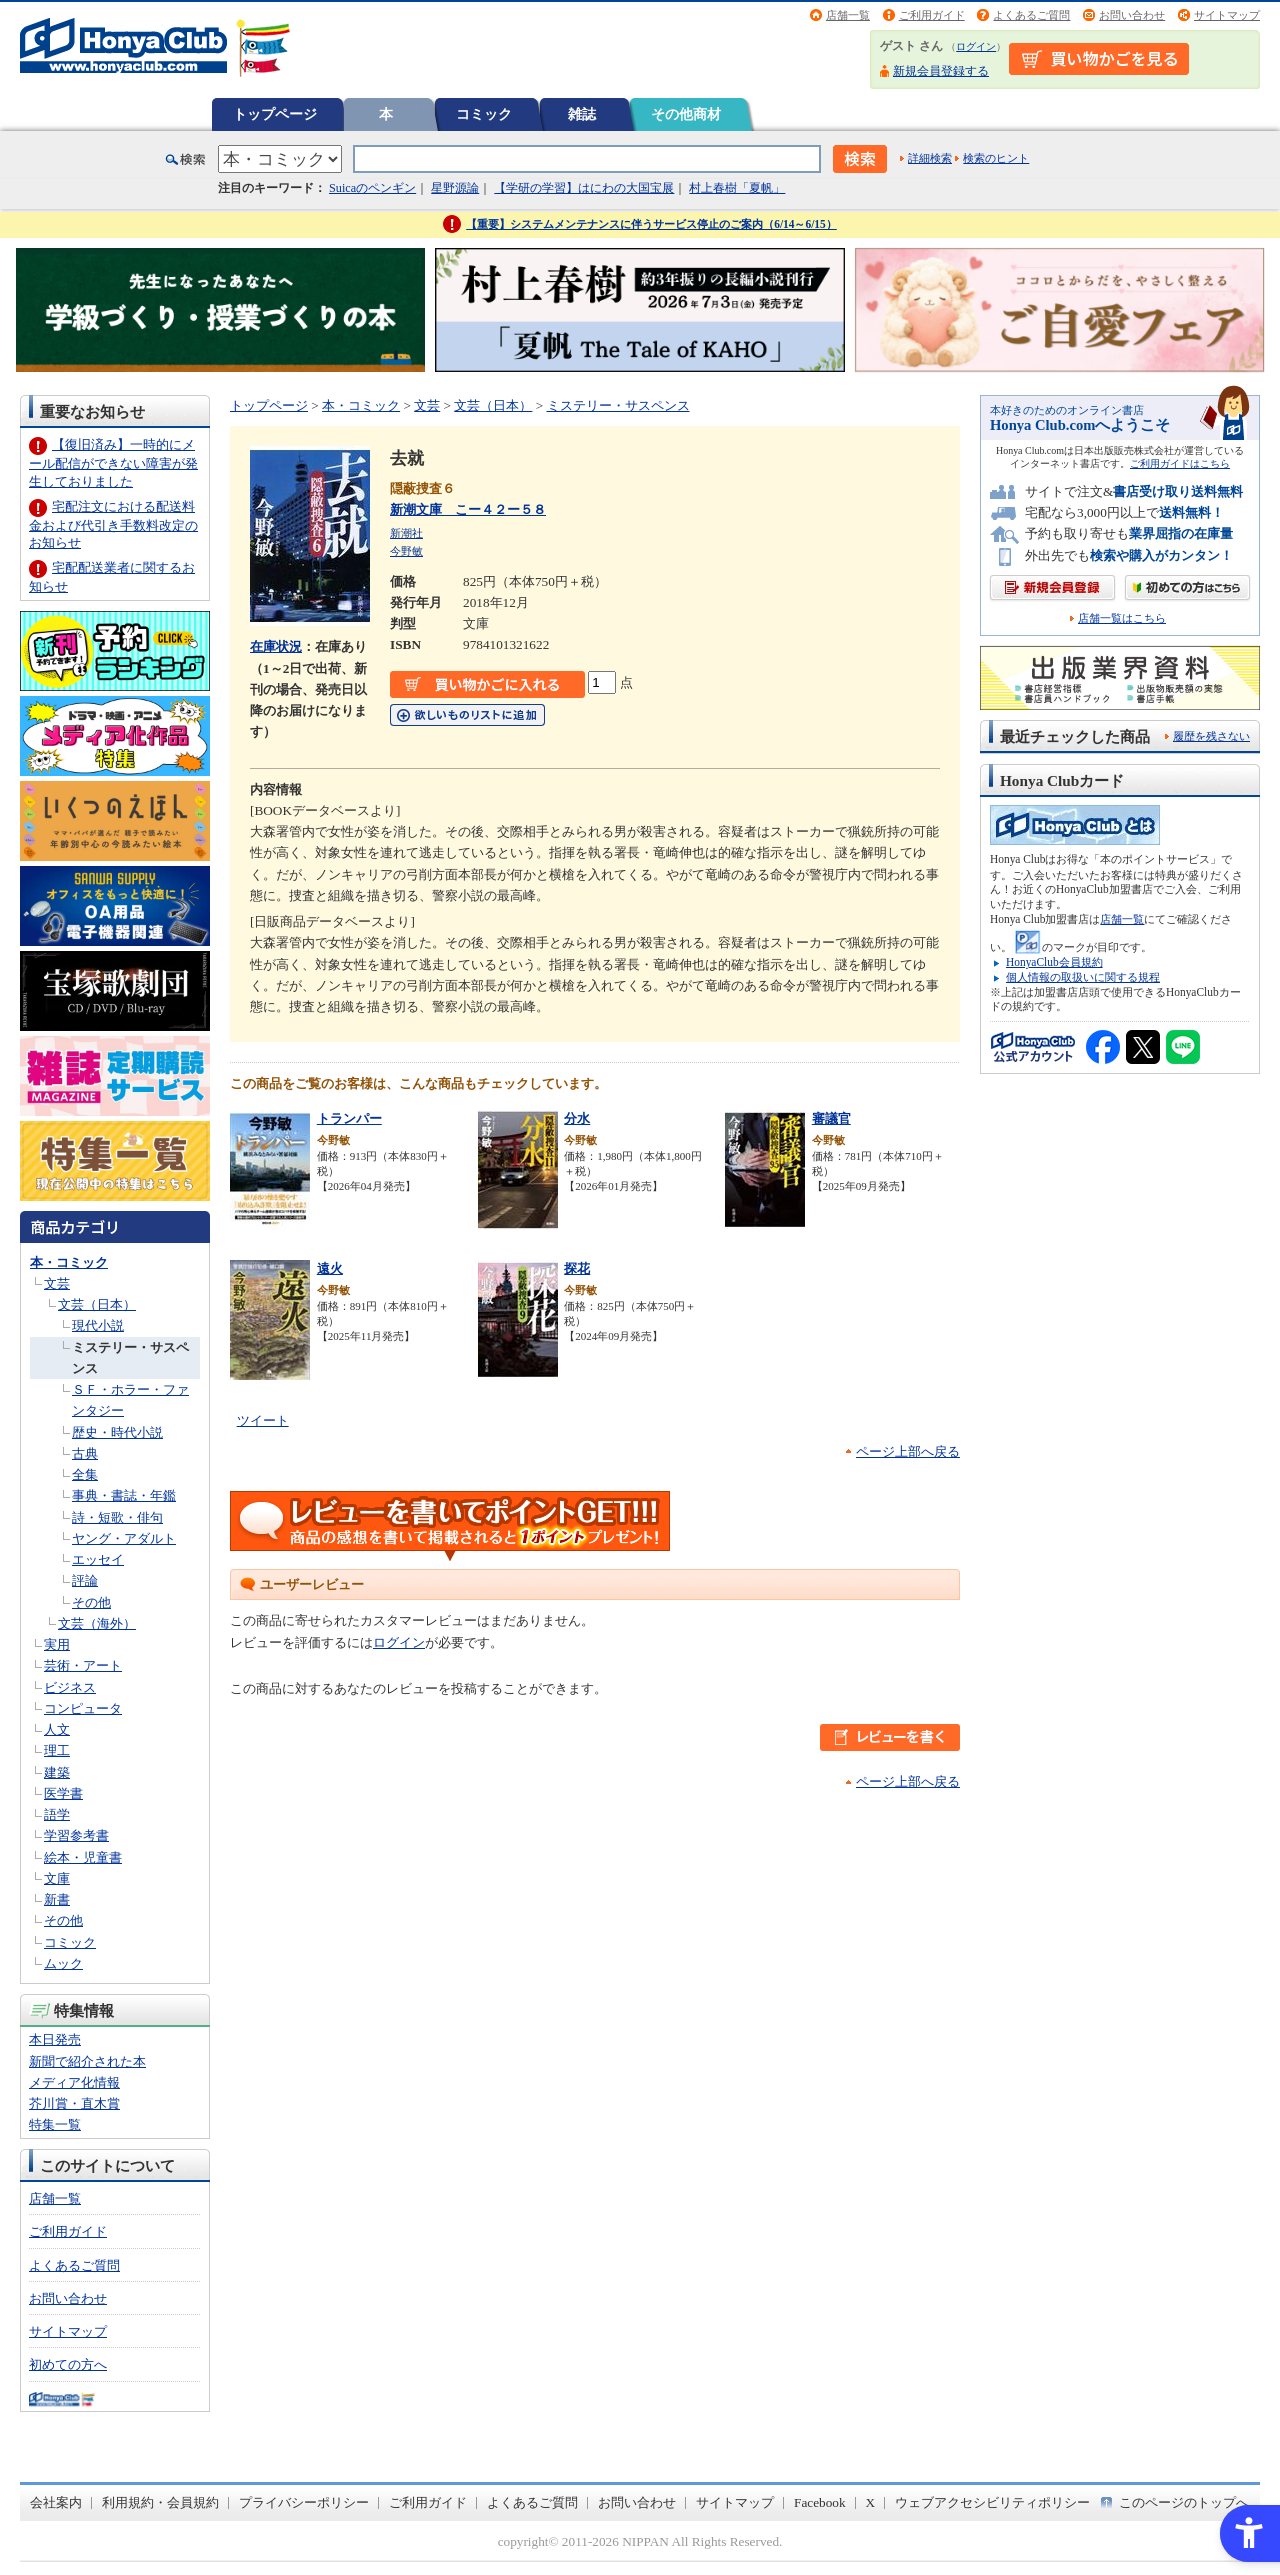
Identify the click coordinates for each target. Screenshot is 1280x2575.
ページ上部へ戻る (908, 1451)
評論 (85, 1580)
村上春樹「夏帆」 (737, 188)
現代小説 (98, 1325)
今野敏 (406, 551)
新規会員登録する (941, 71)
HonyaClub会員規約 (1054, 962)
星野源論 (455, 188)
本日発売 (55, 2039)
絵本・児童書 (83, 1857)
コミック (484, 114)
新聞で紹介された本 (87, 2061)
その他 (91, 1602)
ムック (63, 1963)
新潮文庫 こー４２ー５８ (468, 509)
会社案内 (56, 2502)
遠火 (330, 1268)
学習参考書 (76, 1835)
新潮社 (406, 533)
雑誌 (582, 114)
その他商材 (686, 114)
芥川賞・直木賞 (74, 2103)
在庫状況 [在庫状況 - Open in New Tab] (276, 646)
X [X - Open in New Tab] (871, 2502)
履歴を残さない (1211, 736)
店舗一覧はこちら (1122, 618)
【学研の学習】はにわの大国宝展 (584, 188)
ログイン (976, 46)
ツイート (263, 1420)
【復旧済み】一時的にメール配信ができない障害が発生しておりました (113, 462)
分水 (577, 1118)
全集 (85, 1474)
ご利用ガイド (932, 15)
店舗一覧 (848, 15)
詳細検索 (930, 158)
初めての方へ (68, 2364)
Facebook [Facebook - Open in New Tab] (820, 2502)
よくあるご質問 (1031, 15)
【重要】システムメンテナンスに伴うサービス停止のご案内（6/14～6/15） (651, 224)
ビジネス (70, 1687)
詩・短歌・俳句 (117, 1517)
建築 (57, 1772)
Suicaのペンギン (372, 188)
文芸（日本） (97, 1304)
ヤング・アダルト (124, 1538)
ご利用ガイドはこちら (1180, 463)
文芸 (57, 1283)
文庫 (57, 1878)
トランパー (349, 1118)
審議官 (831, 1118)
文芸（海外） (97, 1623)
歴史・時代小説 (117, 1432)
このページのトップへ (1184, 2502)
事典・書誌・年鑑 (124, 1495)
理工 (57, 1750)
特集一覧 (55, 2124)
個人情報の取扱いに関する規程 (1083, 977)
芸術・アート (83, 1665)
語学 (57, 1814)
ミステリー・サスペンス (618, 405)
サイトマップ (1227, 15)
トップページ (275, 114)
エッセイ (98, 1559)
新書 (57, 1899)
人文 (57, 1729)
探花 (577, 1268)
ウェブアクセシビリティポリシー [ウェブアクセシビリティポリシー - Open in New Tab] (992, 2502)
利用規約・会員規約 (160, 2502)
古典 (85, 1453)
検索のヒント (996, 158)
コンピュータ (83, 1708)
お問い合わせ (1132, 15)
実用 (57, 1644)
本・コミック (69, 1262)
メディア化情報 (74, 2082)
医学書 (63, 1793)
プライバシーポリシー (304, 2502)
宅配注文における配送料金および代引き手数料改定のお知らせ (113, 524)
